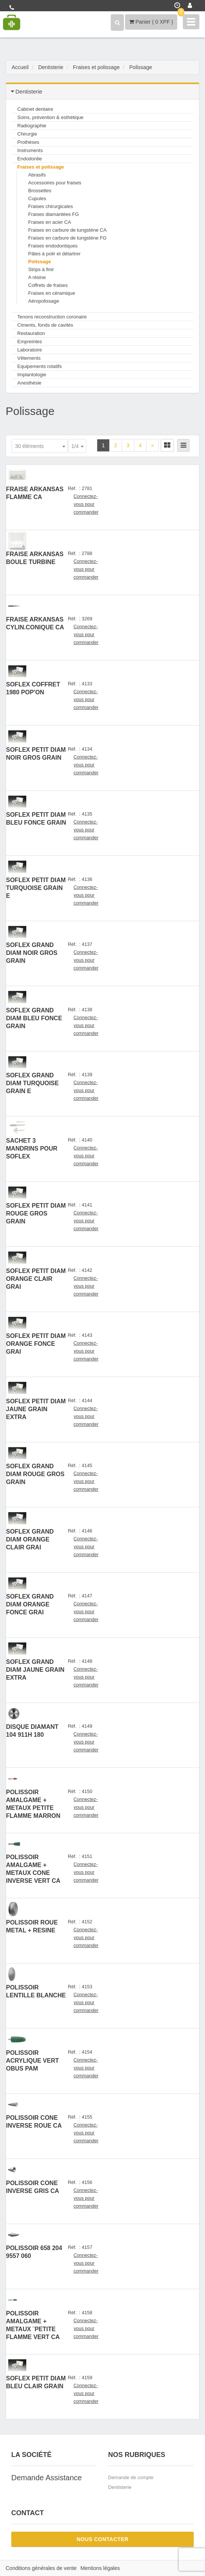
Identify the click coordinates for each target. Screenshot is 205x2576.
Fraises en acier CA (49, 222)
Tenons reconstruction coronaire (52, 317)
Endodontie (29, 158)
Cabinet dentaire (35, 109)
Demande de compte (131, 2477)
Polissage (39, 261)
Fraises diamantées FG (53, 214)
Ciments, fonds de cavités (45, 325)
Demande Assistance (46, 2477)
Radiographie (31, 125)
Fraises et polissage (40, 167)
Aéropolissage (43, 301)
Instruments (30, 150)
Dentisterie (119, 2487)
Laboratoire (29, 350)
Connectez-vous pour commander (86, 504)
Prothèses (28, 142)
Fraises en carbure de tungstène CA (67, 230)
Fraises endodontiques (53, 246)
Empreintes (29, 341)
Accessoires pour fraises (54, 183)
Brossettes (39, 190)
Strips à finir (41, 269)
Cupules (37, 198)
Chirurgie (27, 134)
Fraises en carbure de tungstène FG (67, 238)
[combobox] (40, 446)
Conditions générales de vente (41, 2568)
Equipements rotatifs (39, 366)
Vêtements (29, 358)
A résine (37, 277)
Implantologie (31, 374)
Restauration (31, 333)
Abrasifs (37, 175)
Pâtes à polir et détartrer (54, 253)
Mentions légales (100, 2568)
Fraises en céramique (51, 293)
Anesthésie (29, 383)
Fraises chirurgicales (50, 206)
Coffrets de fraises (48, 285)
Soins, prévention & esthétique (50, 117)
